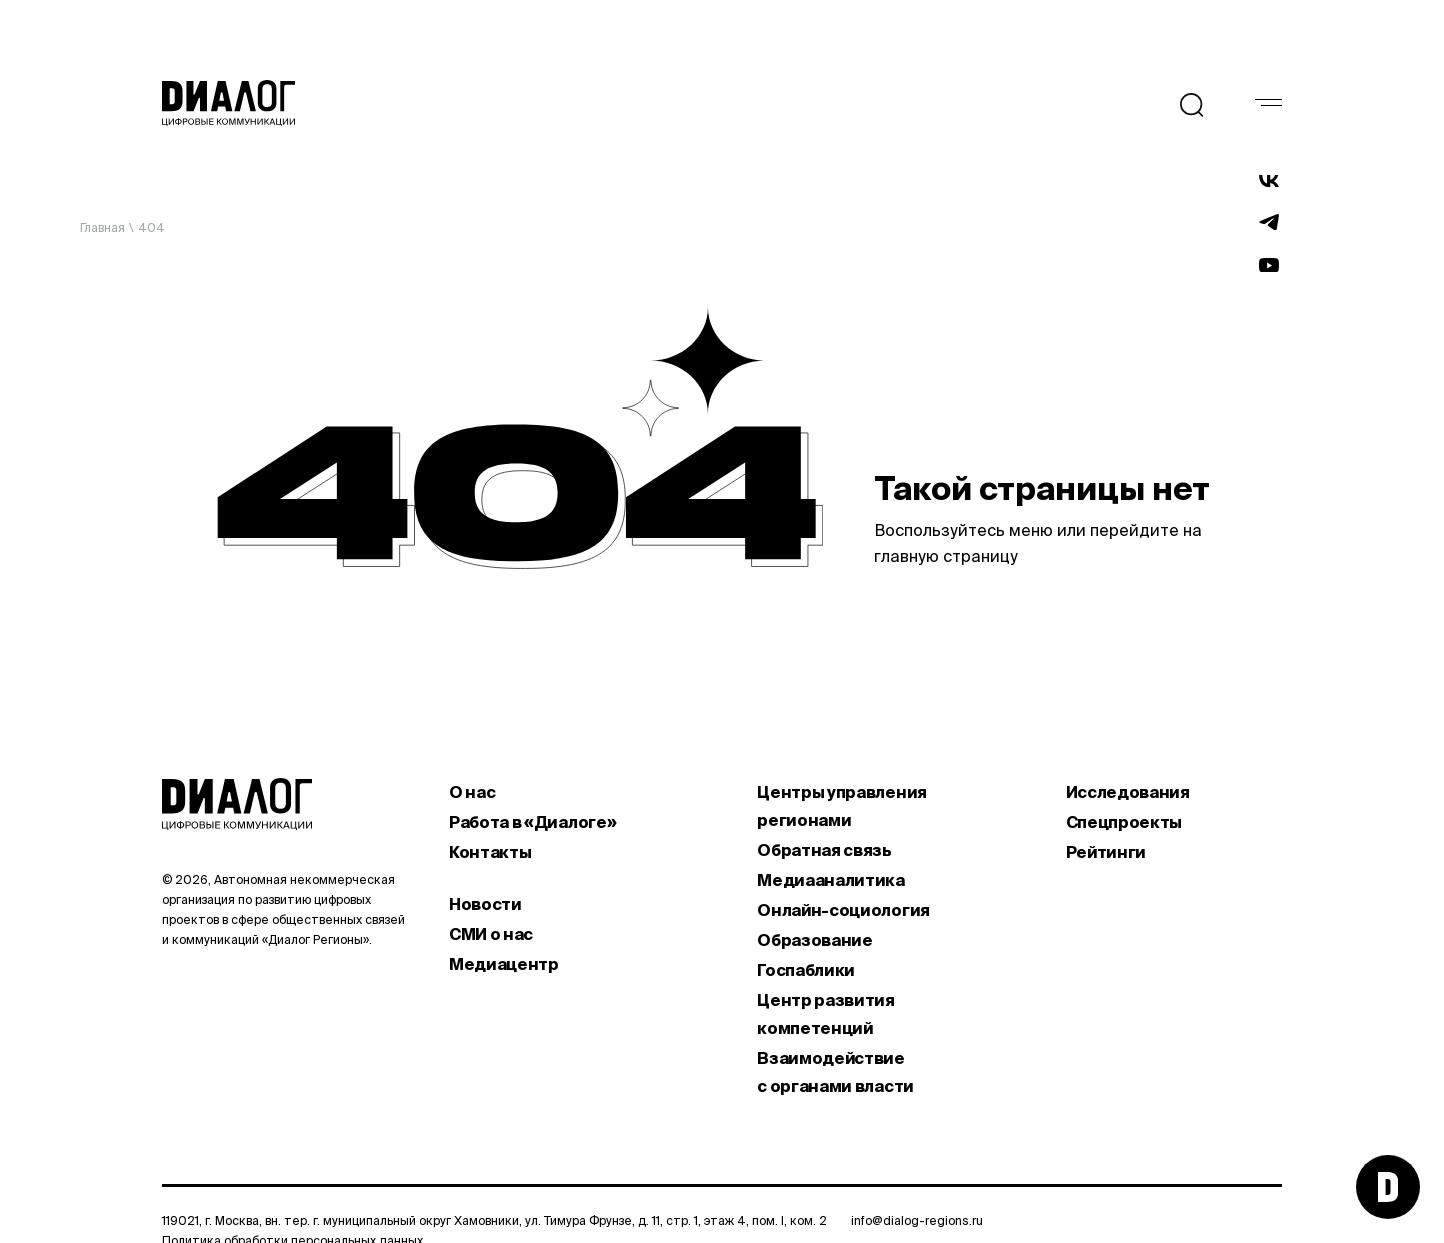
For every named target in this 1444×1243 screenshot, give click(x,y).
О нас (472, 792)
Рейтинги (1106, 852)
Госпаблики (806, 970)
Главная (102, 227)
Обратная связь (824, 850)
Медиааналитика (831, 880)
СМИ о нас (491, 934)
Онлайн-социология (843, 910)
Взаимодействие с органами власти (835, 1072)
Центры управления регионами (842, 806)
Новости (485, 904)
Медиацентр (504, 964)
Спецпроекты (1124, 822)
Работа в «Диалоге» (532, 822)
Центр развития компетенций (826, 1014)
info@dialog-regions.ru (917, 1220)
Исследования (1128, 792)
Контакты (490, 852)
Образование (814, 940)
